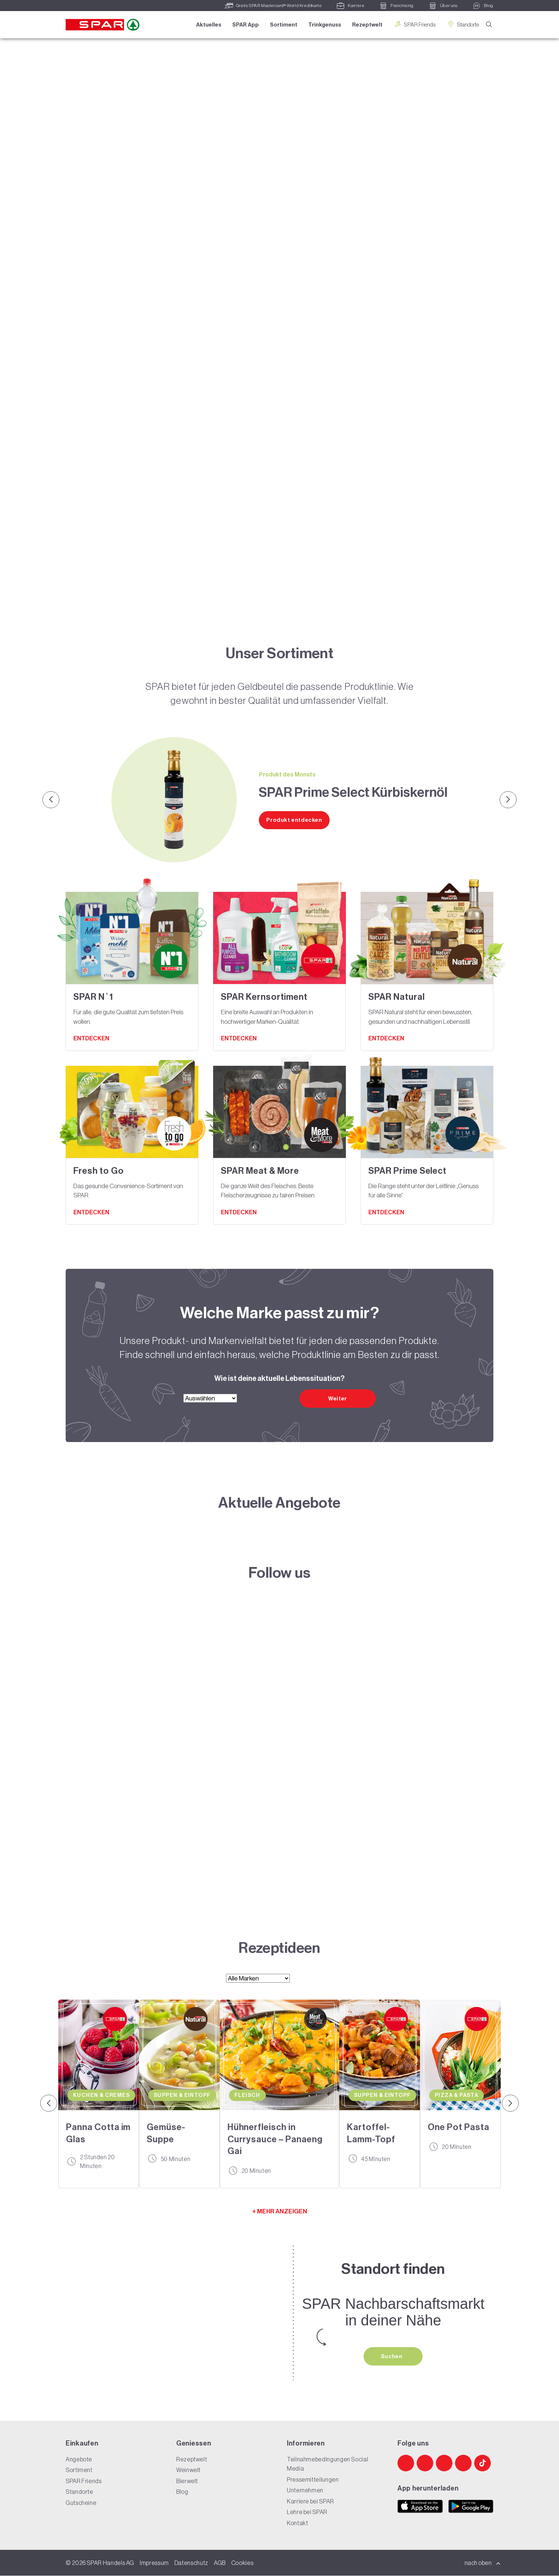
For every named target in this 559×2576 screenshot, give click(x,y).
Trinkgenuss (324, 24)
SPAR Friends (414, 24)
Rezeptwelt (366, 24)
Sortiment (282, 24)
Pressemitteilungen (313, 2479)
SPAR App (245, 24)
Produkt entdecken (294, 820)
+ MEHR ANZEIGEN (279, 2211)
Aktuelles (208, 24)
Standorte (462, 24)
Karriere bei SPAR (310, 2501)
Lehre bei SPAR (307, 2512)
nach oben (483, 2563)
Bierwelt (187, 2481)
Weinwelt (188, 2470)
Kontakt (297, 2523)
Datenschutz (191, 2563)
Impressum (154, 2563)
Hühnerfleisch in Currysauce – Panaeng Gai (275, 2139)
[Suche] (489, 25)
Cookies (242, 2563)
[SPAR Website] (279, 1759)
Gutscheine (81, 2503)
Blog (182, 2492)
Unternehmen (305, 2490)
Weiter (337, 1398)
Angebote (79, 2459)
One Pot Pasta (458, 2127)
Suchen (392, 2356)
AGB (220, 2563)
